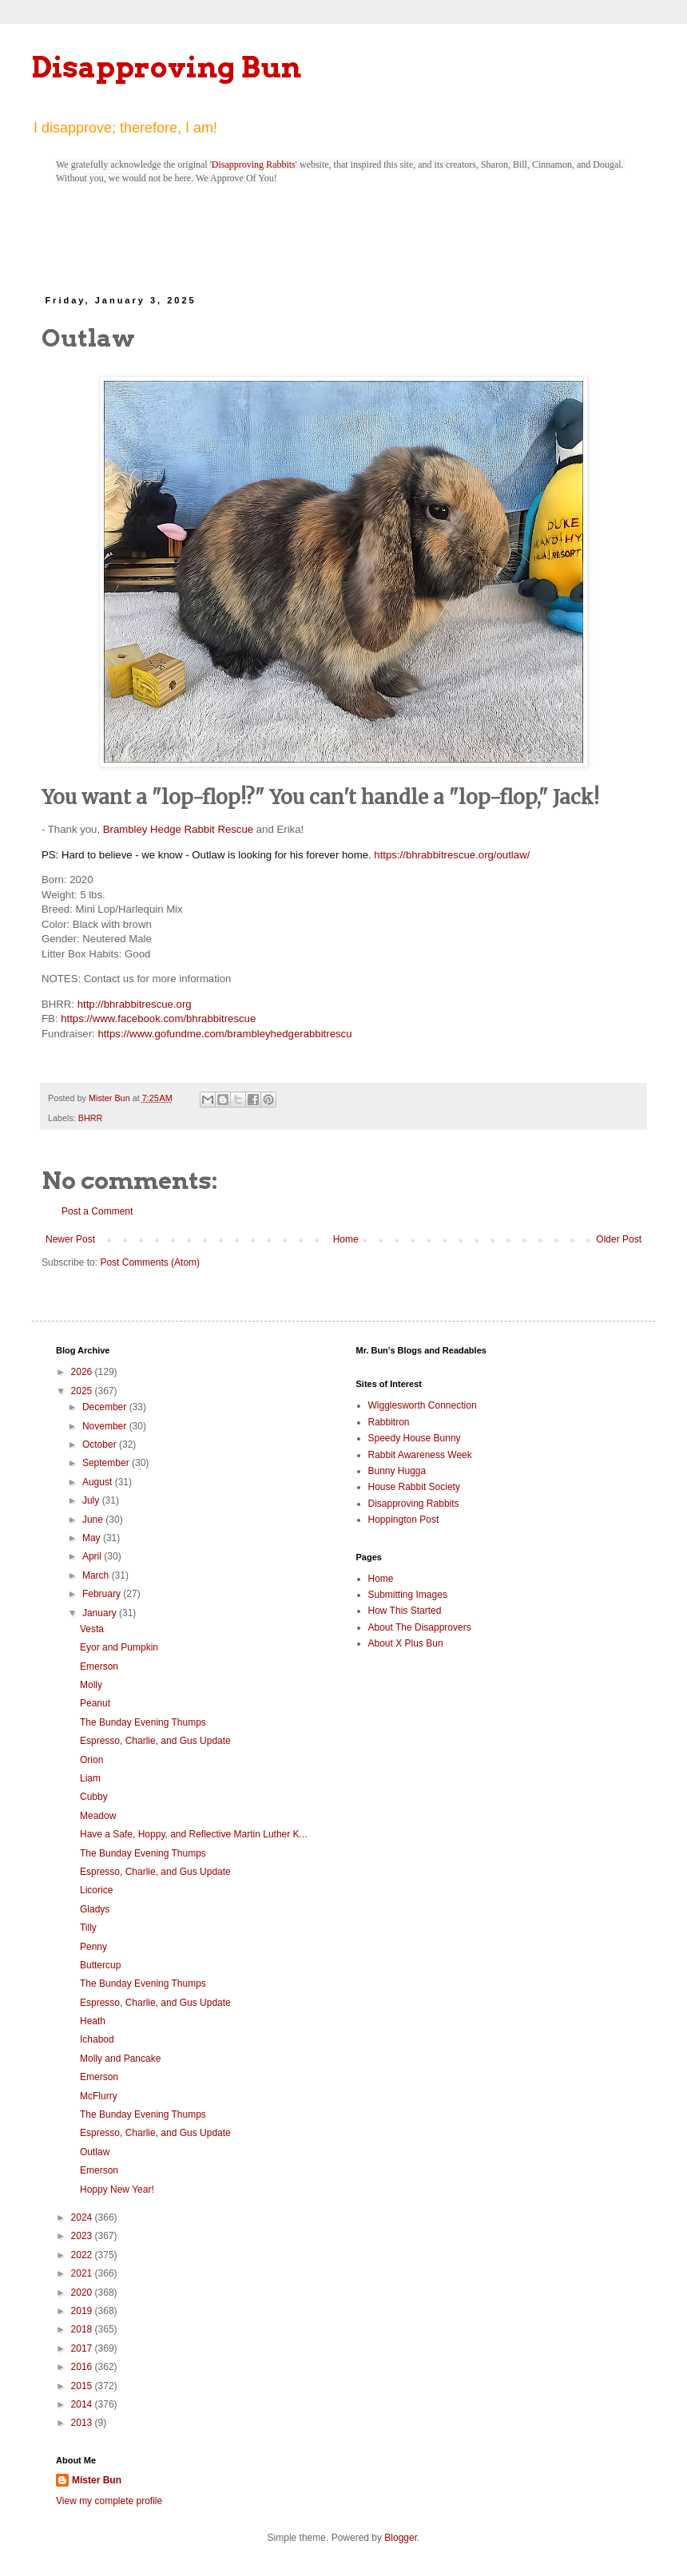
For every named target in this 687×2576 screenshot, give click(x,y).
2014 (83, 2404)
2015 (83, 2386)
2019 (83, 2310)
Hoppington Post (403, 1519)
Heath (92, 2021)
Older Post (618, 1239)
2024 (83, 2217)
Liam (90, 1778)
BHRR (90, 1118)
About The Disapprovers (419, 1627)
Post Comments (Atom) (150, 1262)
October (100, 1444)
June (93, 1519)
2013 (83, 2422)
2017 (83, 2348)
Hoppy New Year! (117, 2189)
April (93, 1556)
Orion (91, 1760)
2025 (83, 1391)
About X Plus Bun (405, 1643)
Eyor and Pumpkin (119, 1647)
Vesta (92, 1629)
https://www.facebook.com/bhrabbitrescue (158, 1018)
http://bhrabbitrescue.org (134, 1004)
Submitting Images (407, 1594)
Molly (91, 1684)
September (107, 1462)
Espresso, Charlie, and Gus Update (155, 1740)
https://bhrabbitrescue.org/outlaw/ (452, 855)
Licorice (96, 1890)
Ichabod (97, 2039)
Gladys (94, 1909)
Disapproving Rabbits (254, 164)
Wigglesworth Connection (422, 1405)
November (105, 1426)
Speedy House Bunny (414, 1438)
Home (346, 1239)
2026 (83, 1371)
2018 (83, 2329)
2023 (83, 2235)
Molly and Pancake (120, 2058)
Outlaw (94, 2152)
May (92, 1538)
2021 (83, 2273)
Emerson (99, 1666)
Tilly (88, 1927)
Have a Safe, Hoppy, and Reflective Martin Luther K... (194, 1834)
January (100, 1613)
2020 (83, 2292)
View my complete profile (109, 2501)
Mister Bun (96, 2480)
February (102, 1593)
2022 (83, 2255)
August (98, 1482)
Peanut (95, 1703)
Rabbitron (389, 1422)
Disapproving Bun (166, 67)
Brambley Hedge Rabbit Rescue (178, 829)
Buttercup (100, 1965)
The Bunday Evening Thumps (143, 1722)
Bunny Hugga (397, 1470)
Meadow (98, 1815)
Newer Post (70, 1239)
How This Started (405, 1610)
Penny (93, 1946)
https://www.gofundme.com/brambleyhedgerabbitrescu (224, 1034)
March (97, 1575)
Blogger (400, 2537)
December (105, 1407)
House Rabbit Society (414, 1486)
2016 (83, 2366)
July (92, 1500)
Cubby (94, 1796)
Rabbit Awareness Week (420, 1454)
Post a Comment (97, 1211)
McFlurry (98, 2096)
